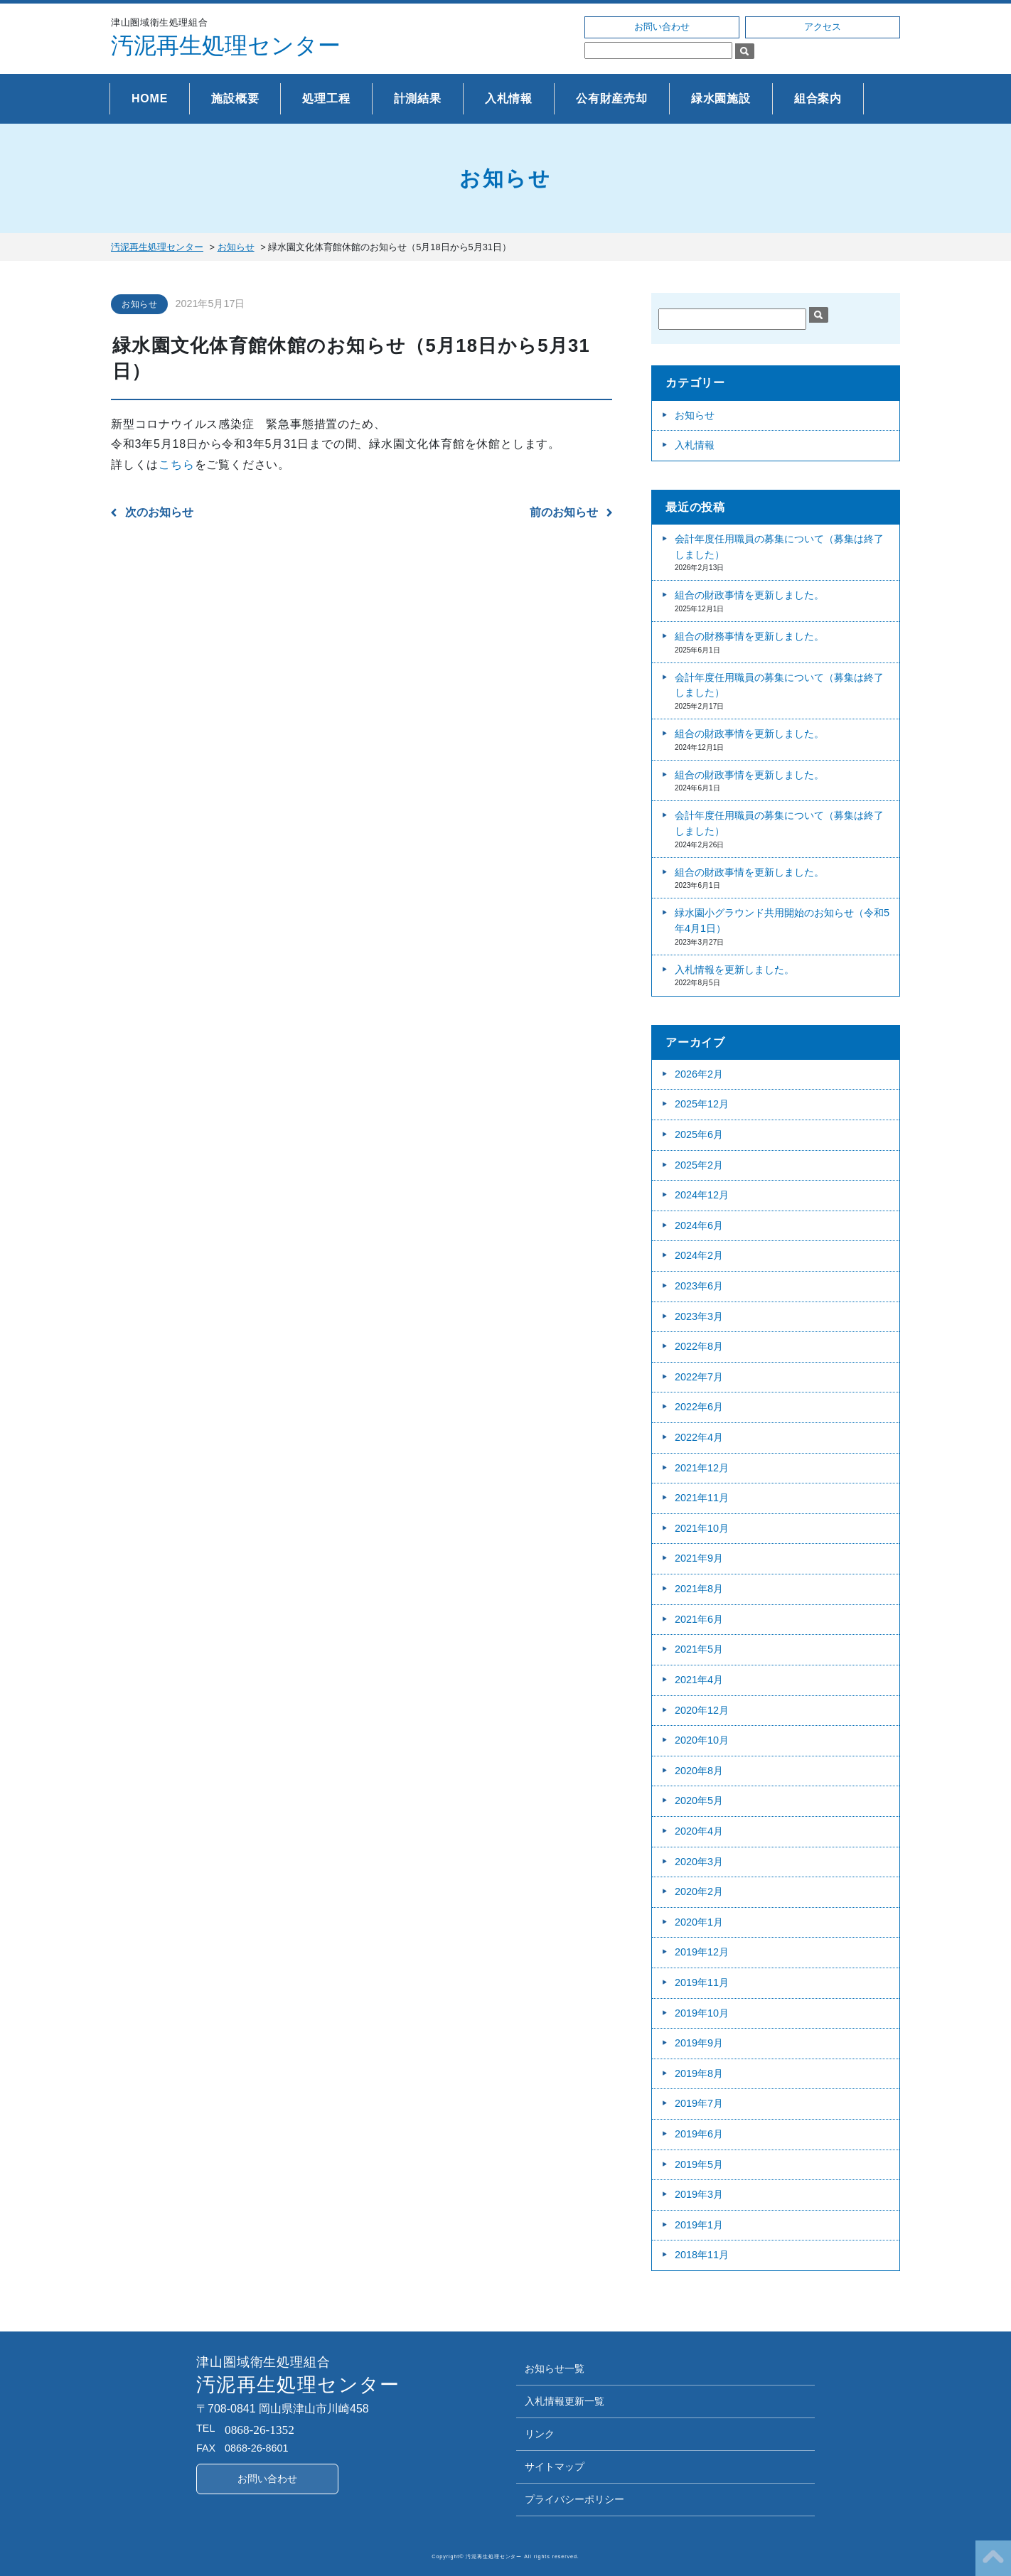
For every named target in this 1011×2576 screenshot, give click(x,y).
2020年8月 (699, 1770)
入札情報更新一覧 (564, 2401)
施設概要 (235, 98)
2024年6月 (699, 1225)
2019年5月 (699, 2164)
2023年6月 (699, 1286)
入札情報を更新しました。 (734, 969)
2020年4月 (699, 1831)
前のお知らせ (564, 512)
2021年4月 (699, 1679)
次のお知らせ (159, 512)
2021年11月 (702, 1497)
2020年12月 (702, 1710)
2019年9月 (699, 2043)
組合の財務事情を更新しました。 (749, 636)
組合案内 (818, 98)
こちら (176, 464)
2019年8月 (699, 2073)
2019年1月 (699, 2225)
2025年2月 (699, 1165)
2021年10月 (702, 1528)
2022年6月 (699, 1406)
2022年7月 (699, 1377)
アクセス (822, 27)
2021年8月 (699, 1588)
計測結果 (418, 98)
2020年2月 (699, 1891)
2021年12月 (702, 1468)
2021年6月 (699, 1619)
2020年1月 (699, 1922)
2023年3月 (699, 1316)
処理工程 (326, 98)
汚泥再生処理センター (226, 45)
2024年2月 (699, 1255)
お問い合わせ (662, 27)
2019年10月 (702, 2013)
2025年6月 (699, 1134)
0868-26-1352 (259, 2430)
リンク (540, 2434)
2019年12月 (702, 1952)
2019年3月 (699, 2194)
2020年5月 (699, 1800)
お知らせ (139, 304)
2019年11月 (702, 1982)
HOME (150, 98)
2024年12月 (702, 1195)
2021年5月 (699, 1649)
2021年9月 (699, 1558)
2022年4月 (699, 1437)
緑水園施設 (721, 98)
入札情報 (509, 98)
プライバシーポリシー (574, 2499)
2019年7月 (699, 2103)
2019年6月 (699, 2134)
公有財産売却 (612, 98)
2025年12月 (702, 1104)
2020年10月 (702, 1740)
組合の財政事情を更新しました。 (749, 595)
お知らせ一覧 (554, 2368)
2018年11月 (702, 2254)
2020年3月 (699, 1861)
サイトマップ (554, 2467)
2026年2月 (699, 1074)
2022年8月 (699, 1346)
